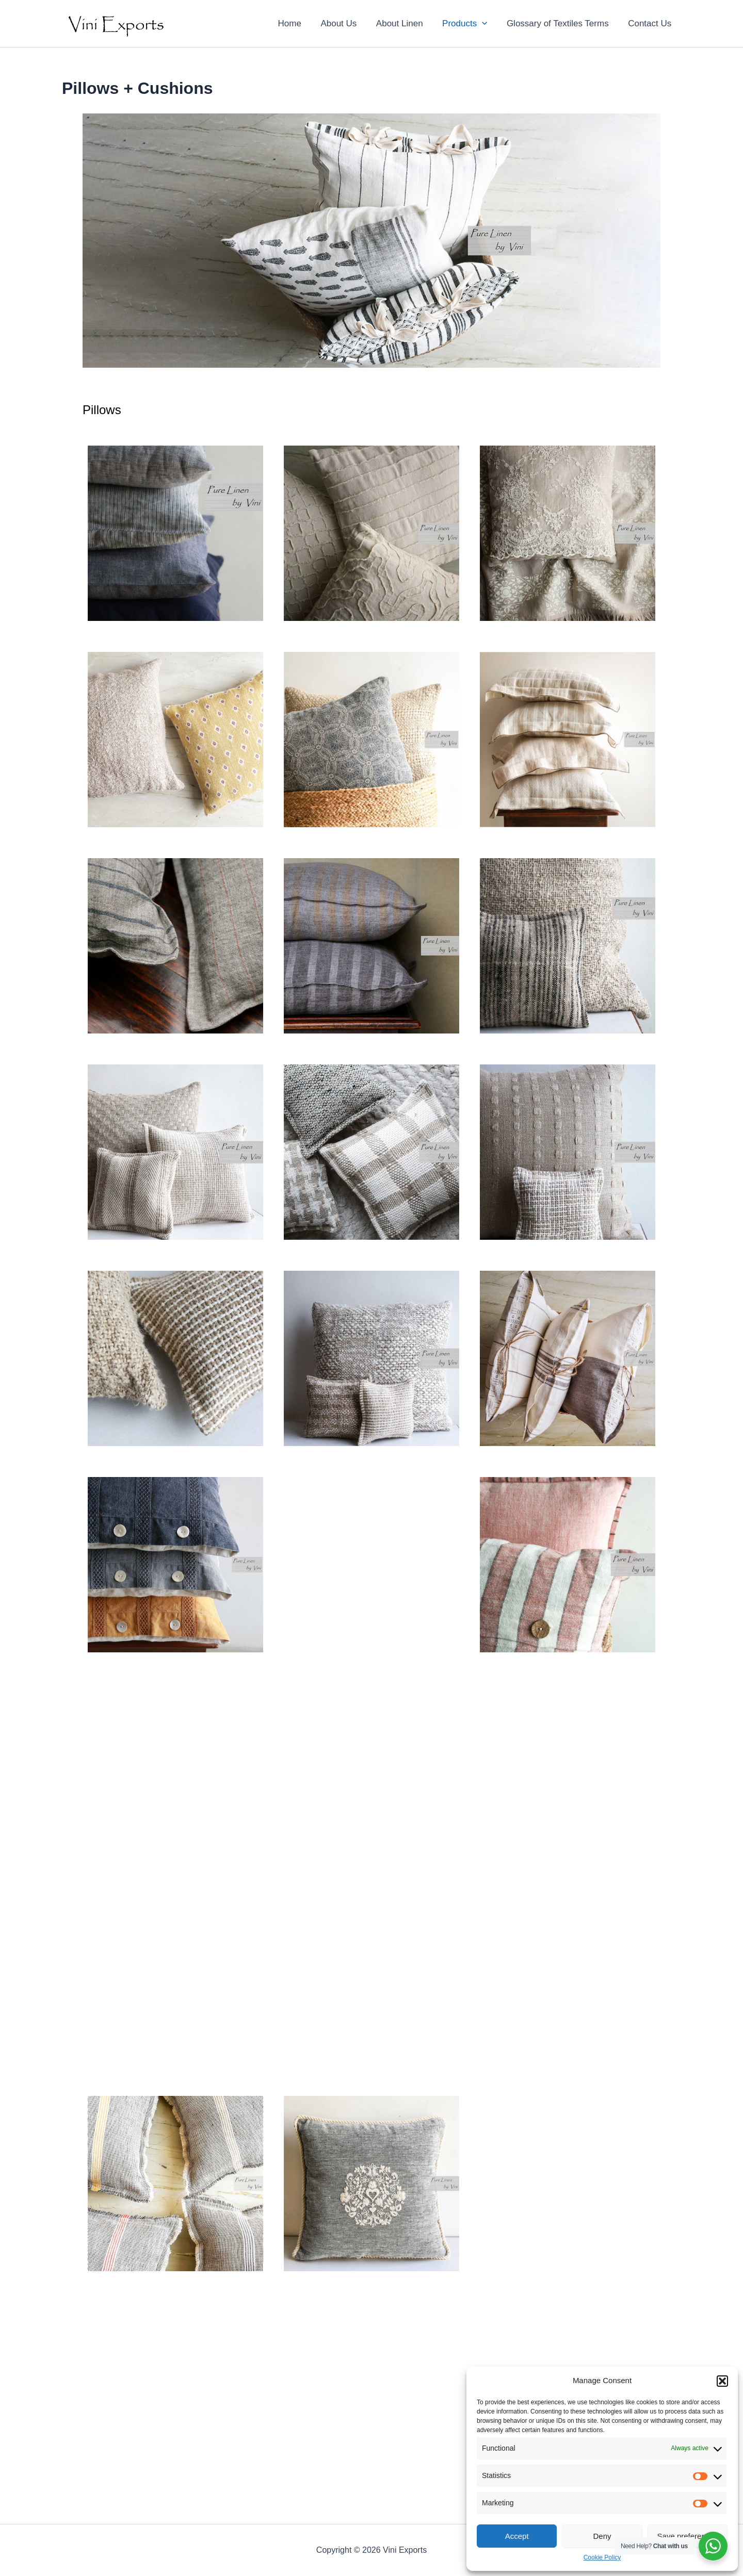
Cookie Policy (602, 2557)
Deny (602, 2536)
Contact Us (650, 23)
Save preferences (687, 2536)
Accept (517, 2536)
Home (299, 23)
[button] (722, 2381)
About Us (347, 23)
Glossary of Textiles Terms (560, 23)
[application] (486, 23)
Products (469, 23)
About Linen (405, 23)
